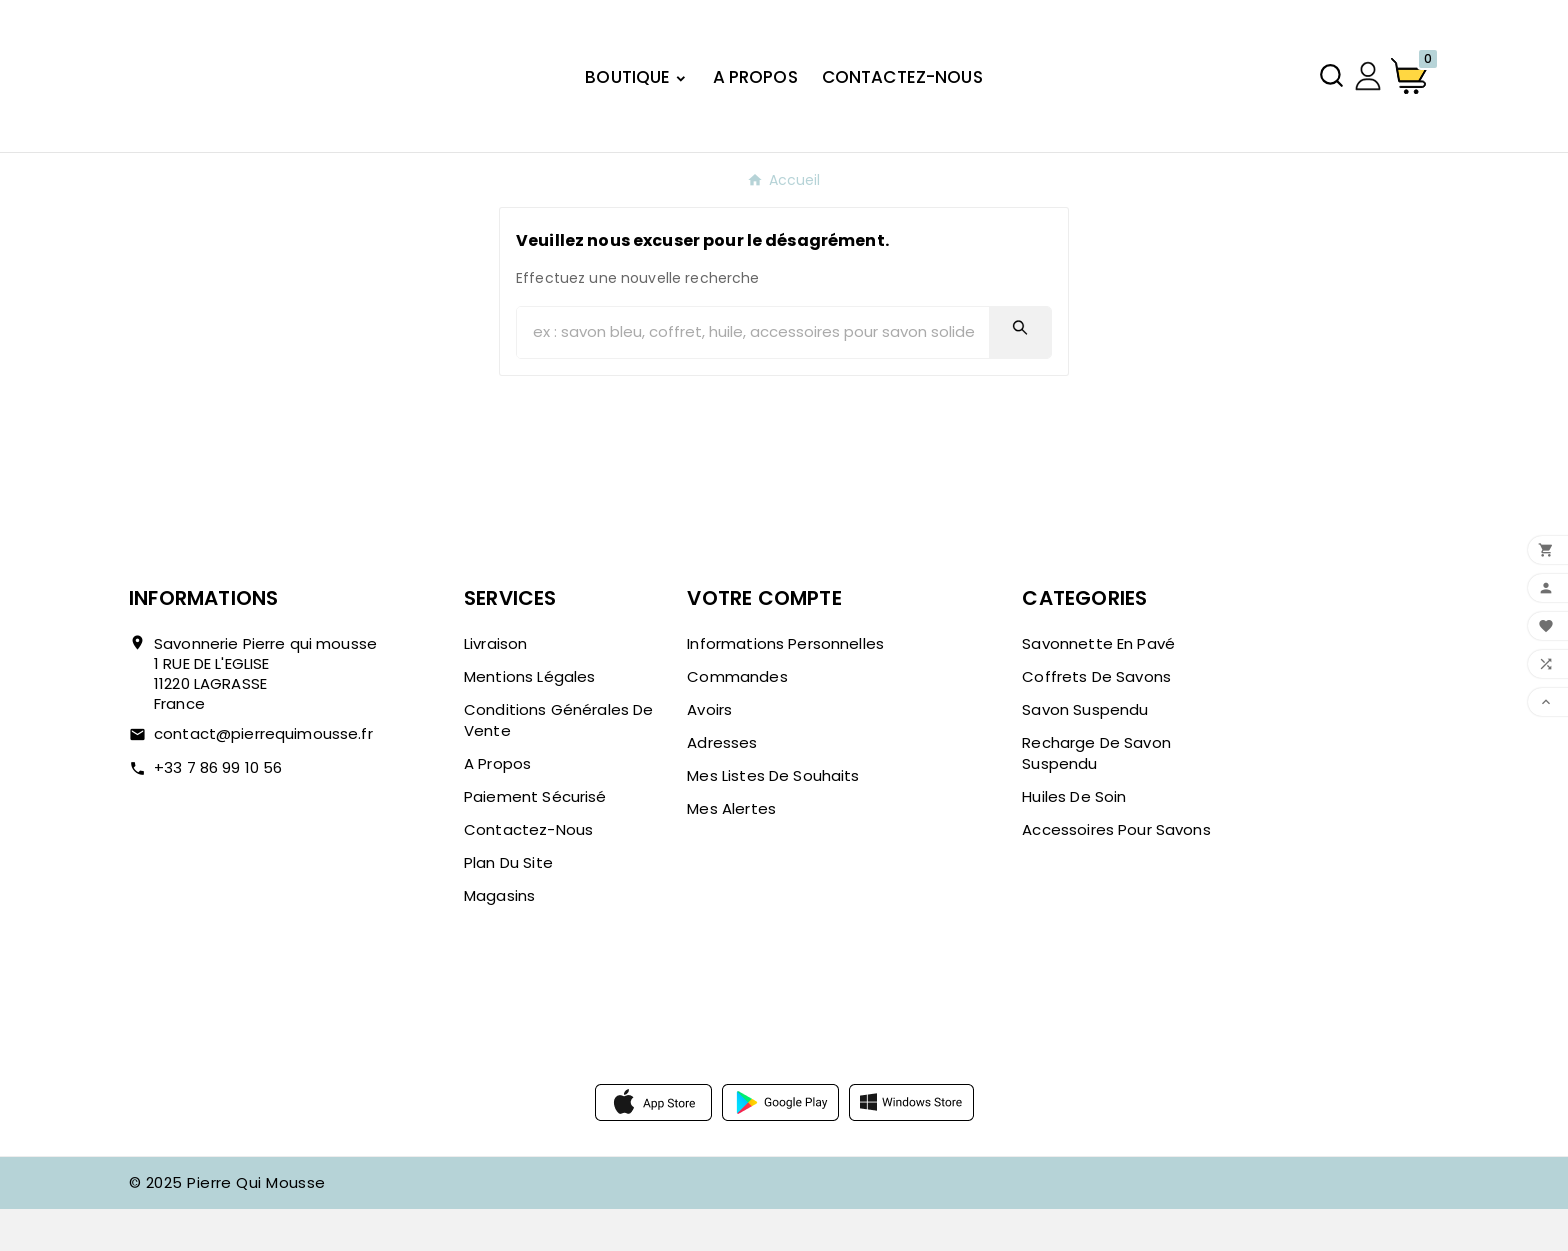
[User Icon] (1368, 97)
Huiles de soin (1074, 838)
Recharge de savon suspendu (1096, 795)
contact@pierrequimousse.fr (263, 775)
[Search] (1020, 369)
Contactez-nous (528, 871)
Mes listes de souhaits (773, 817)
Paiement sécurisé (535, 838)
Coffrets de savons (1096, 718)
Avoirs (709, 751)
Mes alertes (731, 850)
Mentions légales (529, 718)
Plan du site (508, 904)
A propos (497, 805)
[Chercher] (753, 374)
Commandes (737, 718)
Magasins (499, 937)
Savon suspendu (1085, 751)
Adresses (722, 784)
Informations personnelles (785, 685)
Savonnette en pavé (1098, 685)
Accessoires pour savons (1116, 871)
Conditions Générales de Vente (558, 762)
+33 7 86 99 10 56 (218, 809)
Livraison (495, 685)
